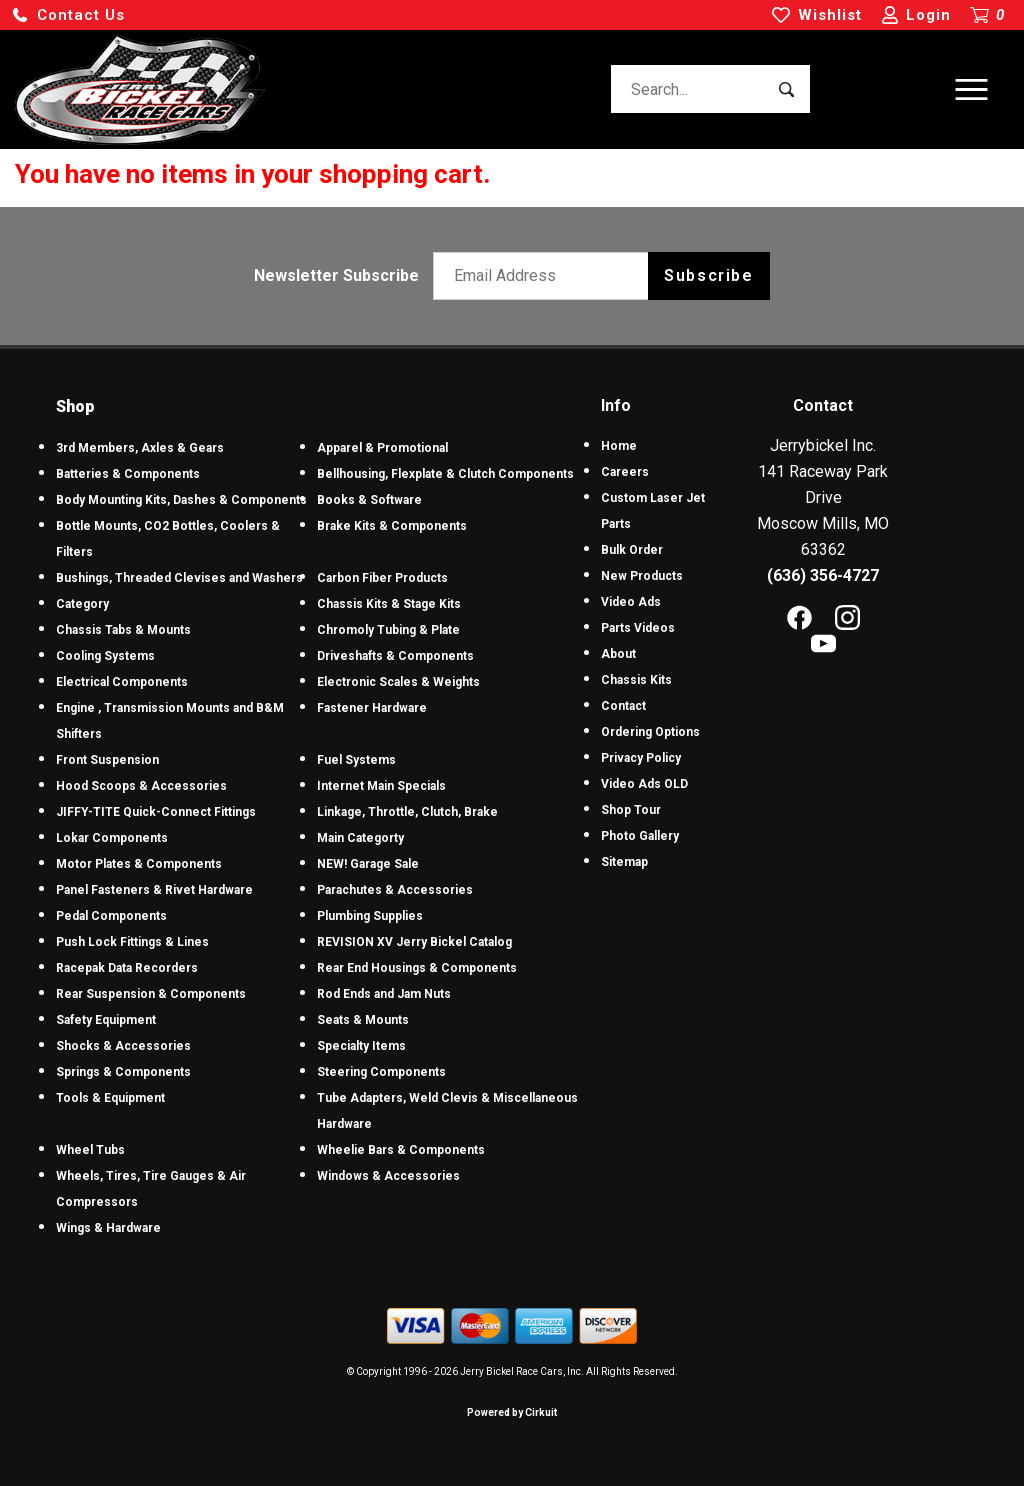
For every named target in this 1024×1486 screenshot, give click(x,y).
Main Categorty (360, 838)
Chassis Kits (636, 680)
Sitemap (624, 862)
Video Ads (631, 602)
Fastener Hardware (372, 708)
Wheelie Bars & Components (401, 1150)
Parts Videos (638, 628)
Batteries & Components (128, 474)
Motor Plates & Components (139, 864)
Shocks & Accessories (123, 1046)
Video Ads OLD (644, 784)
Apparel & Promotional (382, 448)
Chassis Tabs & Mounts (123, 630)
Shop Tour (631, 810)
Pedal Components (111, 916)
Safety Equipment (106, 1020)
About (618, 654)
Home (619, 446)
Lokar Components (112, 838)
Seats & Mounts (363, 1020)
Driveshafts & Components (395, 656)
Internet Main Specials (381, 786)
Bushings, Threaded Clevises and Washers (179, 578)
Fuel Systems (356, 760)
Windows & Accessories (388, 1176)
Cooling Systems (105, 656)
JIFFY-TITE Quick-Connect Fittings (156, 812)
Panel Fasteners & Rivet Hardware (154, 890)
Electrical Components (122, 682)
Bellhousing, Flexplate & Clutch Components (445, 474)
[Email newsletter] (545, 276)
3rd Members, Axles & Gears (140, 448)
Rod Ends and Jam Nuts (384, 994)
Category (82, 604)
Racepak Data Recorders (127, 968)
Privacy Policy (641, 758)
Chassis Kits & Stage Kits (389, 604)
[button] (68, 15)
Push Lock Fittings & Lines (132, 942)
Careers (625, 472)
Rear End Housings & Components (417, 968)
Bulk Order (632, 550)
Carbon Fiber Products (382, 578)
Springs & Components (123, 1072)
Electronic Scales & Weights (398, 682)
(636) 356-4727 (823, 575)
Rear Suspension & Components (151, 994)
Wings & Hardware (108, 1228)
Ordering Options (650, 732)
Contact (623, 706)
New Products (642, 576)
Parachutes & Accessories (395, 890)
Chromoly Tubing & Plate (388, 630)
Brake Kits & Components (392, 526)
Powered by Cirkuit (512, 1412)
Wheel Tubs (90, 1150)
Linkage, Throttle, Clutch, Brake (407, 812)
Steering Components (381, 1072)
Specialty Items (361, 1046)
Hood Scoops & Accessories (141, 786)
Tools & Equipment (110, 1098)
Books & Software (369, 500)
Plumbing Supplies (370, 916)
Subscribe (708, 275)
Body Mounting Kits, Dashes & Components (181, 500)
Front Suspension (107, 760)
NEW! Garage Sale (368, 864)
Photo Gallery (640, 836)
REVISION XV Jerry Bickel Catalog (414, 942)
